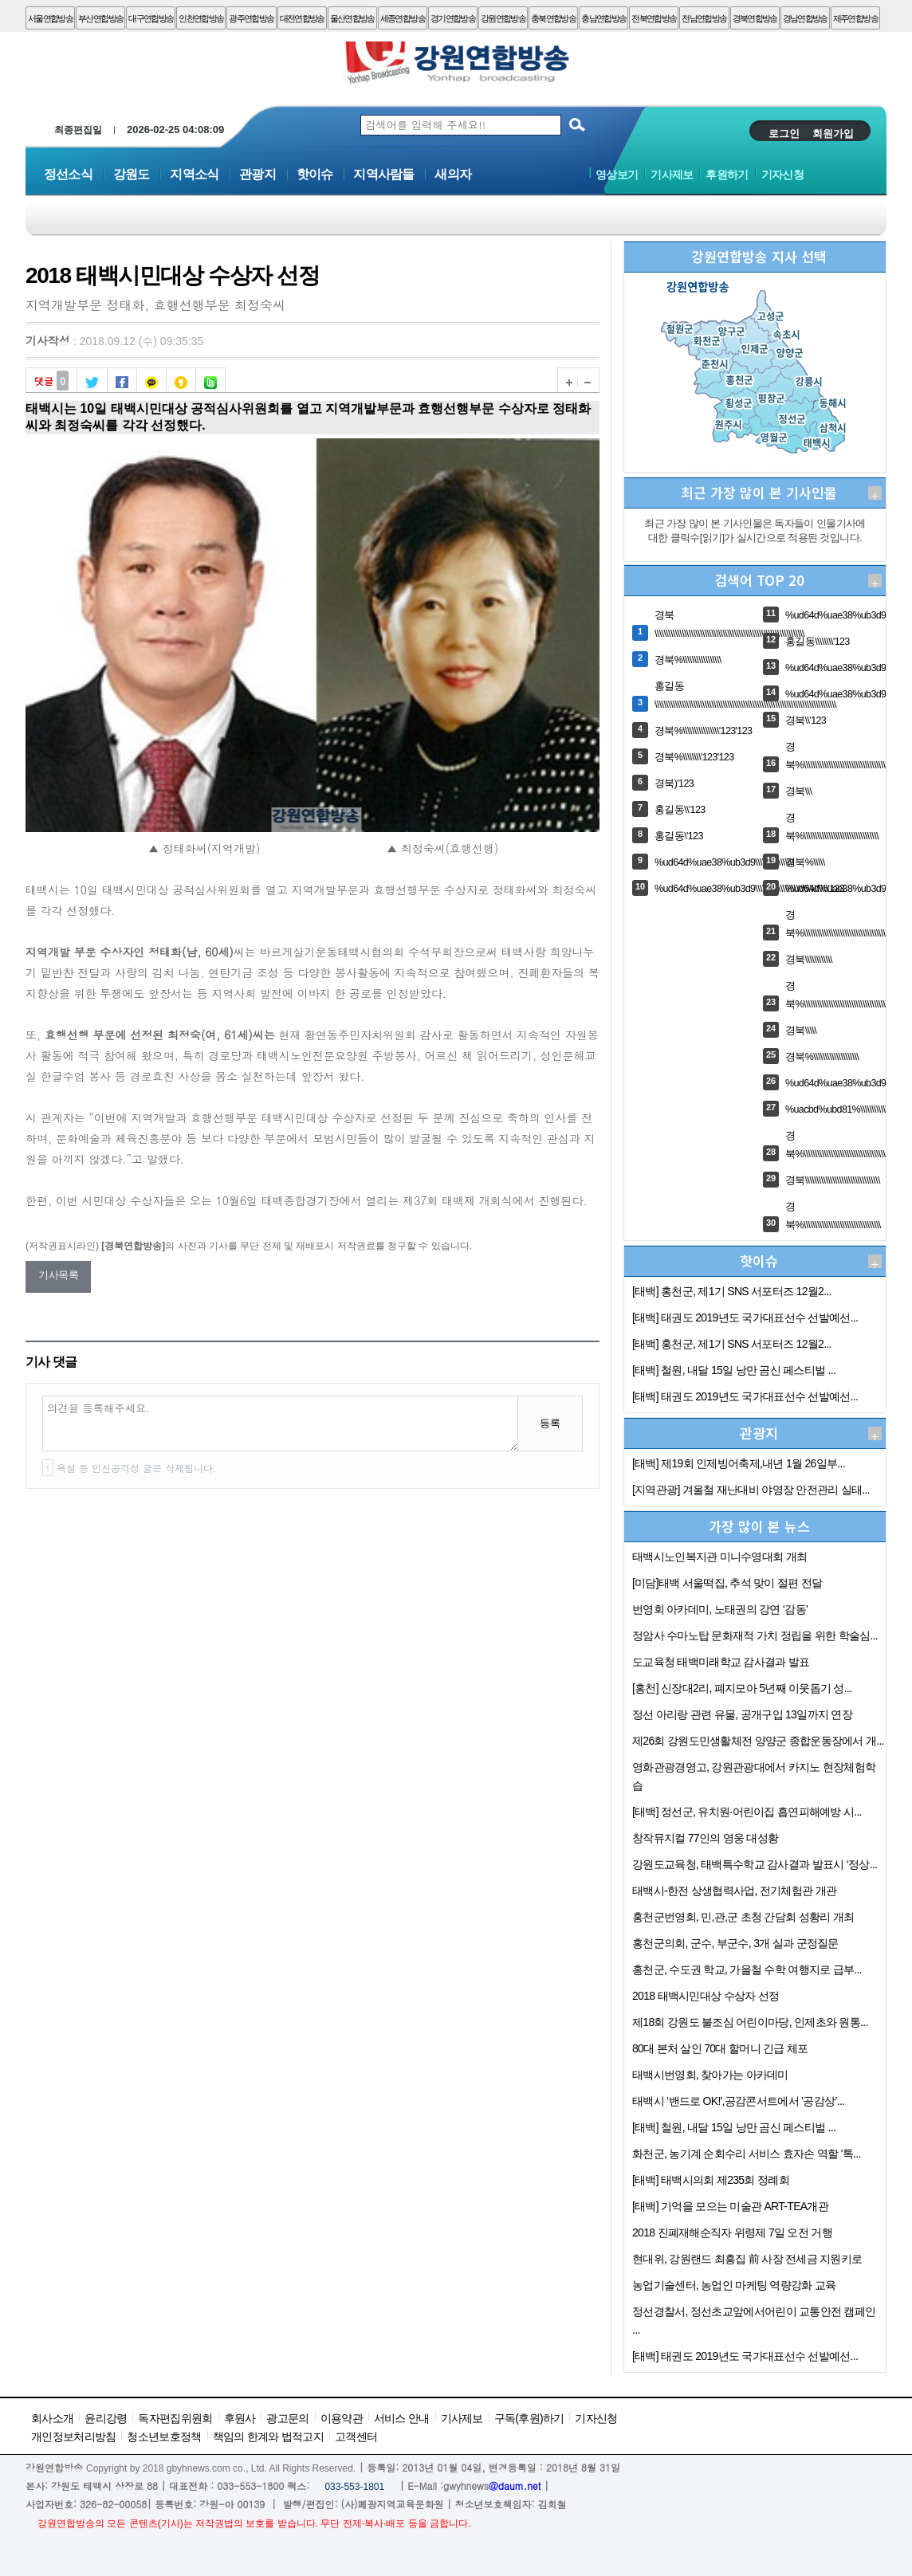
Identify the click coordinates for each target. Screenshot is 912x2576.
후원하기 (727, 174)
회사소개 (52, 2418)
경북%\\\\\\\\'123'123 (694, 757)
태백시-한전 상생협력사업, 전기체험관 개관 (734, 1890)
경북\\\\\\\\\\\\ (808, 959)
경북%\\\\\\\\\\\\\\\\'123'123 (703, 730)
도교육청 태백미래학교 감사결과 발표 (720, 1661)
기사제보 (672, 174)
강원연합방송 (503, 18)
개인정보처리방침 (73, 2436)
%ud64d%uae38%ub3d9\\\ (839, 888)
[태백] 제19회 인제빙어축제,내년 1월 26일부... (738, 1463)
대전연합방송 (302, 18)
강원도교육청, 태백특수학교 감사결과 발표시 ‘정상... (754, 1864)
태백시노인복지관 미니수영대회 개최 (719, 1556)
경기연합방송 (452, 18)
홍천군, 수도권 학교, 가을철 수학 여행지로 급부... (747, 1969)
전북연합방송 (653, 18)
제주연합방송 (855, 18)
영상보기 (617, 174)
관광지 (257, 174)
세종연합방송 (402, 18)
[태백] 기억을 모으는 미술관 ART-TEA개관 (730, 2206)
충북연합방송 (553, 18)
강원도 (131, 174)
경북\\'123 (805, 720)
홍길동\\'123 (680, 809)
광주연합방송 (251, 18)
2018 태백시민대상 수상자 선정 (705, 1995)
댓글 (51, 379)
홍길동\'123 (679, 836)
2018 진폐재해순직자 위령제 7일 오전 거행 (732, 2232)
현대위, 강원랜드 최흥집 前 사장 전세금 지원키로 (747, 2258)
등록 (550, 1423)
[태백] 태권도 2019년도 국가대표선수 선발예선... (745, 1317)
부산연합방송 (100, 18)
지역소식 (194, 174)
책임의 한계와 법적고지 (268, 2436)
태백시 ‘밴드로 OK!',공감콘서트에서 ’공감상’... (738, 2101)
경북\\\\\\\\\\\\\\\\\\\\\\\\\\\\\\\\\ (832, 1180)
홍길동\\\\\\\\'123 (817, 641)
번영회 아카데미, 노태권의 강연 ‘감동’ (720, 1609)
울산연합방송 (352, 18)
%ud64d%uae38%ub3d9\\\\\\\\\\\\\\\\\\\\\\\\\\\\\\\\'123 (749, 888)
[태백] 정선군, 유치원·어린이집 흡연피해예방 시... (747, 1811)
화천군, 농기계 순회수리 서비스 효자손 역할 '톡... (746, 2153)
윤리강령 (106, 2418)
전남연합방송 (704, 18)
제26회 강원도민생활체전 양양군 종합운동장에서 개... (758, 1740)
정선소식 (68, 174)
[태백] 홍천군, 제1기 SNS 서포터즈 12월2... (731, 1291)
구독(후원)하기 (529, 2418)
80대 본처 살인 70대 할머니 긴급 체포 (720, 2048)
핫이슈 (315, 174)
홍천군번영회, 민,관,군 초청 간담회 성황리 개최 (743, 1916)
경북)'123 (674, 783)
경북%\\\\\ (804, 862)
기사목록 (58, 1275)
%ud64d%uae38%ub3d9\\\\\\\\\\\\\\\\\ (724, 862)
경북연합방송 (755, 18)
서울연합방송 (50, 18)
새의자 (452, 174)
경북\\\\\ (800, 1030)
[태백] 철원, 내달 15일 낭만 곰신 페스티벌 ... (733, 1370)
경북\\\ (798, 791)
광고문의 (287, 2418)
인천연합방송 (201, 18)
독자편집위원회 (175, 2418)
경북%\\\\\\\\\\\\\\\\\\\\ (822, 1056)
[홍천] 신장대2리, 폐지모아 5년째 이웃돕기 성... (741, 1688)
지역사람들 (383, 174)
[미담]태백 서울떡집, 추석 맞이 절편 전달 (727, 1583)
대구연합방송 (150, 18)
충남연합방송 (603, 18)
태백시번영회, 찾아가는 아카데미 (710, 2074)
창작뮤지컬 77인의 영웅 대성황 (705, 1838)
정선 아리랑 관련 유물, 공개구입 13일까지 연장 (742, 1714)
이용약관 (341, 2418)
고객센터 (356, 2436)
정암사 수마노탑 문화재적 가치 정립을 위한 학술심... (755, 1635)
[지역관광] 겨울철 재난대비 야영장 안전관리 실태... (751, 1489)
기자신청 (782, 174)
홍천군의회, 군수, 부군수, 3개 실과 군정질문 (735, 1943)
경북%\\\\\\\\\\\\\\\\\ (688, 660)
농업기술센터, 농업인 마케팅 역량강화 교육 (733, 2285)
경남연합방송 (805, 18)
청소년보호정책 (164, 2436)
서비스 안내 (402, 2418)
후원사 (240, 2418)
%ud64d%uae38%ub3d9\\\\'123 (848, 694)
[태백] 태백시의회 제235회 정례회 (710, 2180)
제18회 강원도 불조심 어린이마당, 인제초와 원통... (750, 2022)
